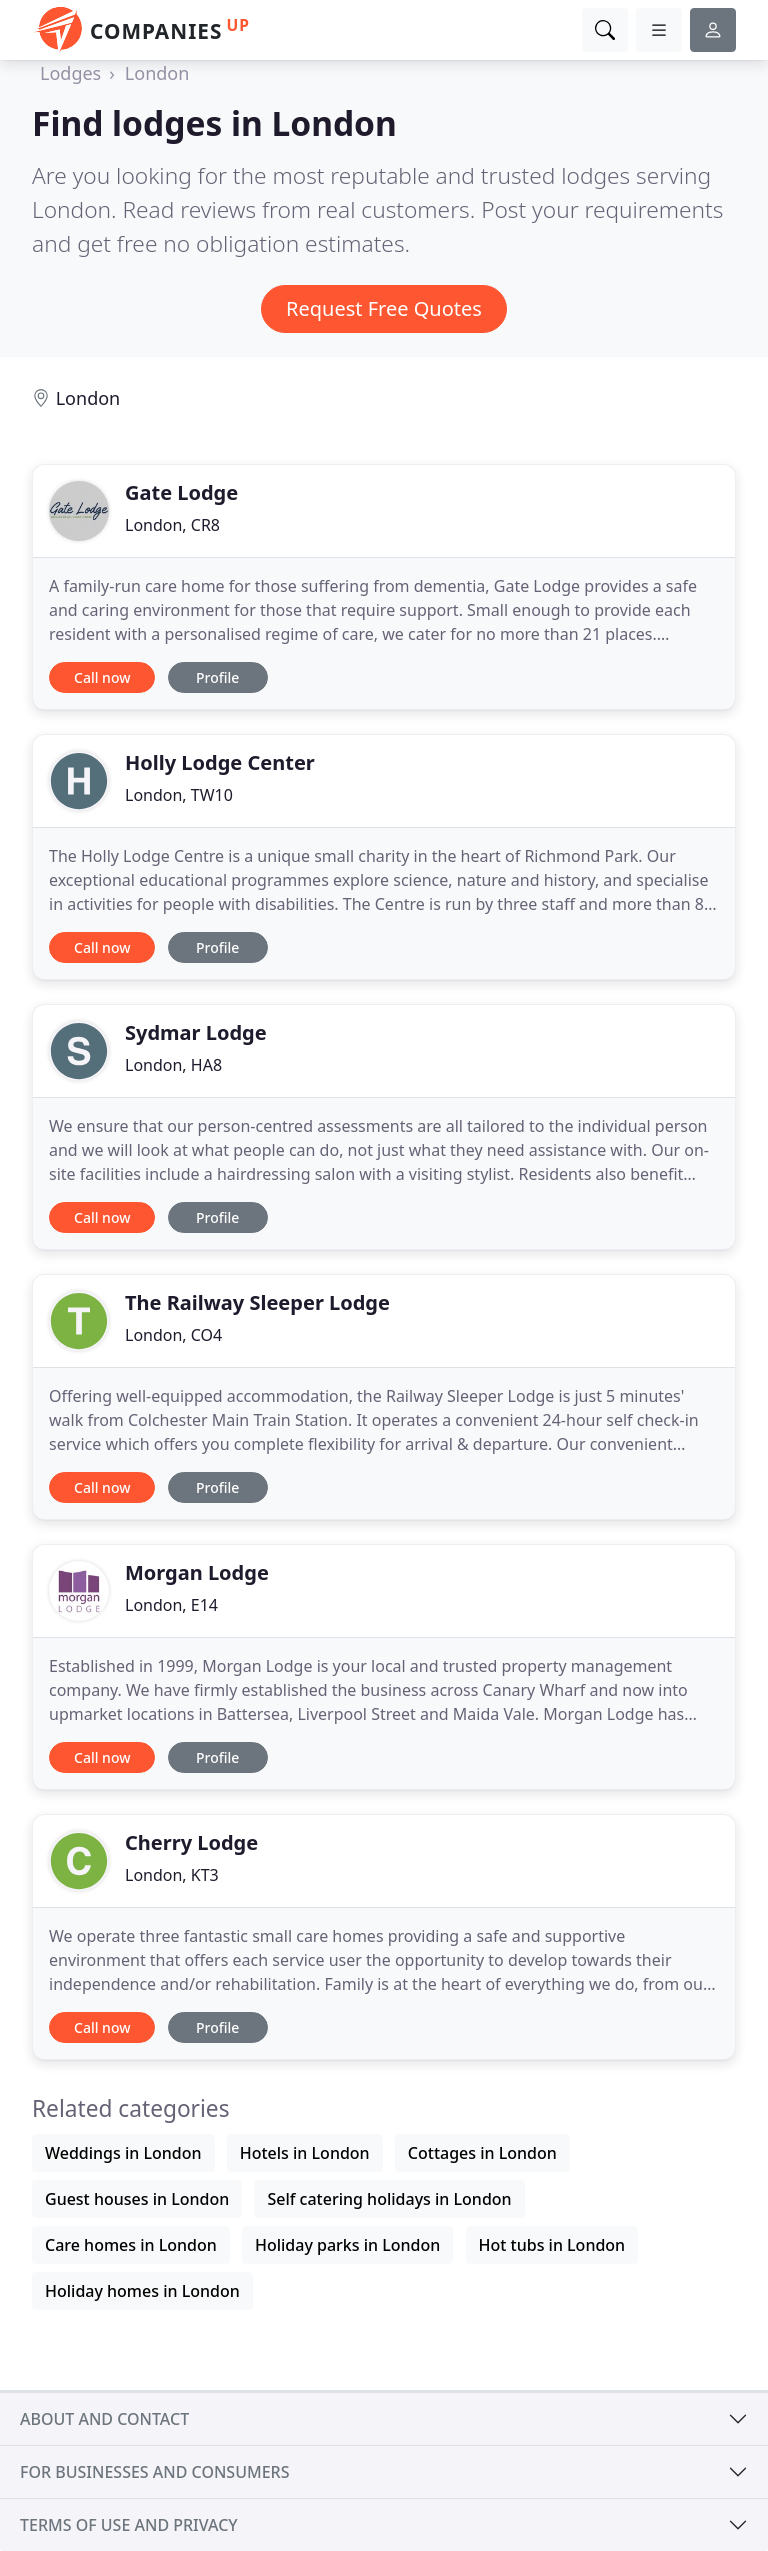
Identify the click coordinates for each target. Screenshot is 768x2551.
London (157, 73)
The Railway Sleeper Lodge (257, 1302)
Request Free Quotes (384, 308)
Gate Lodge (181, 492)
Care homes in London (131, 2245)
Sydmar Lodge (196, 1032)
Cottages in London (482, 2153)
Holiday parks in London (347, 2245)
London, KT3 (172, 1875)
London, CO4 (173, 1335)
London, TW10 (179, 795)
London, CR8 (172, 525)
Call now (102, 677)
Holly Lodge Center (220, 762)
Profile (217, 677)
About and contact (104, 2419)
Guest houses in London (137, 2199)
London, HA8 (173, 1065)
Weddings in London (123, 2153)
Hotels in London (305, 2153)
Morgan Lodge (197, 1572)
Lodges (70, 73)
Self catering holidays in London (389, 2199)
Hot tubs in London (552, 2245)
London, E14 (171, 1605)
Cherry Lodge (191, 1842)
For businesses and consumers (154, 2472)
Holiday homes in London (142, 2291)
